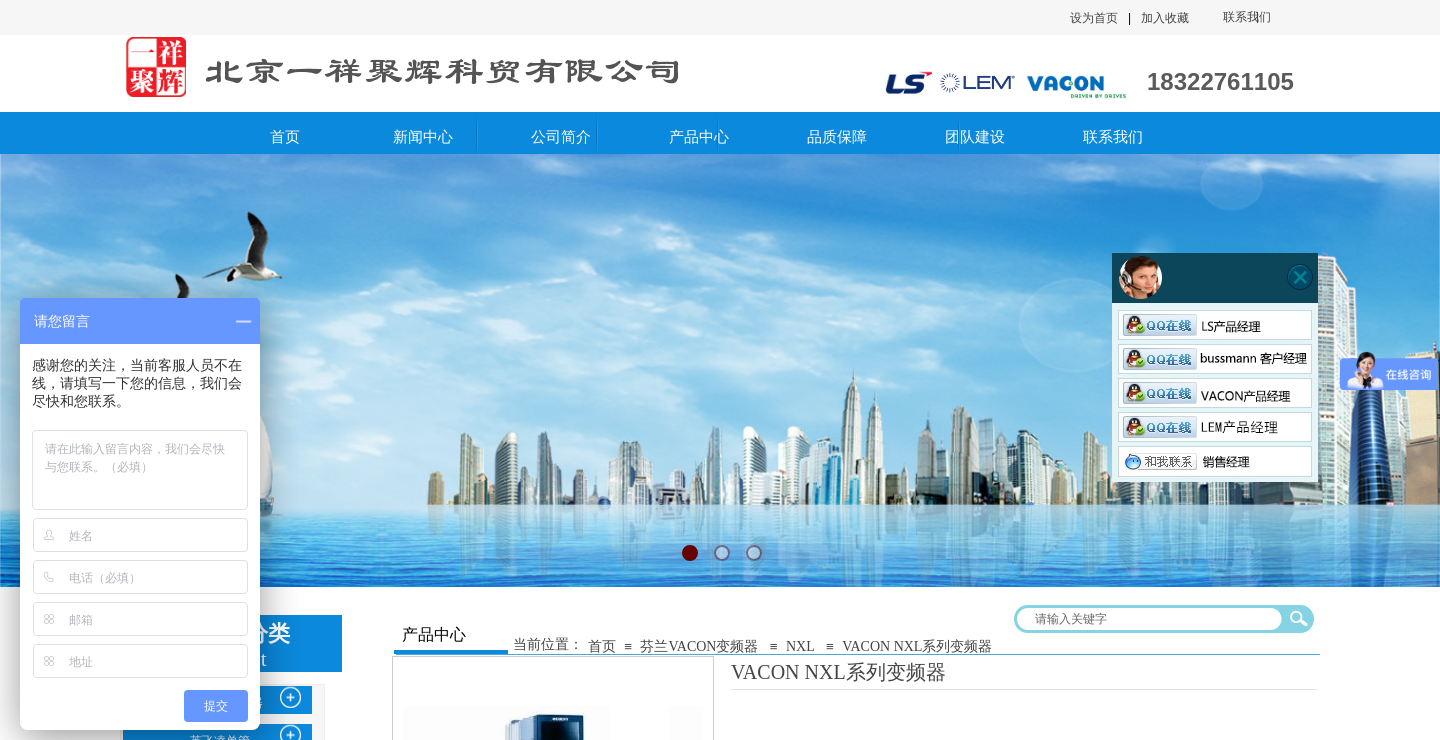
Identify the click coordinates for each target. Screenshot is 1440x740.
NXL (800, 646)
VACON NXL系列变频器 (917, 646)
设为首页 (1094, 18)
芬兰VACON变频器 (699, 646)
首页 (602, 646)
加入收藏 (1165, 18)
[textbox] (1151, 619)
